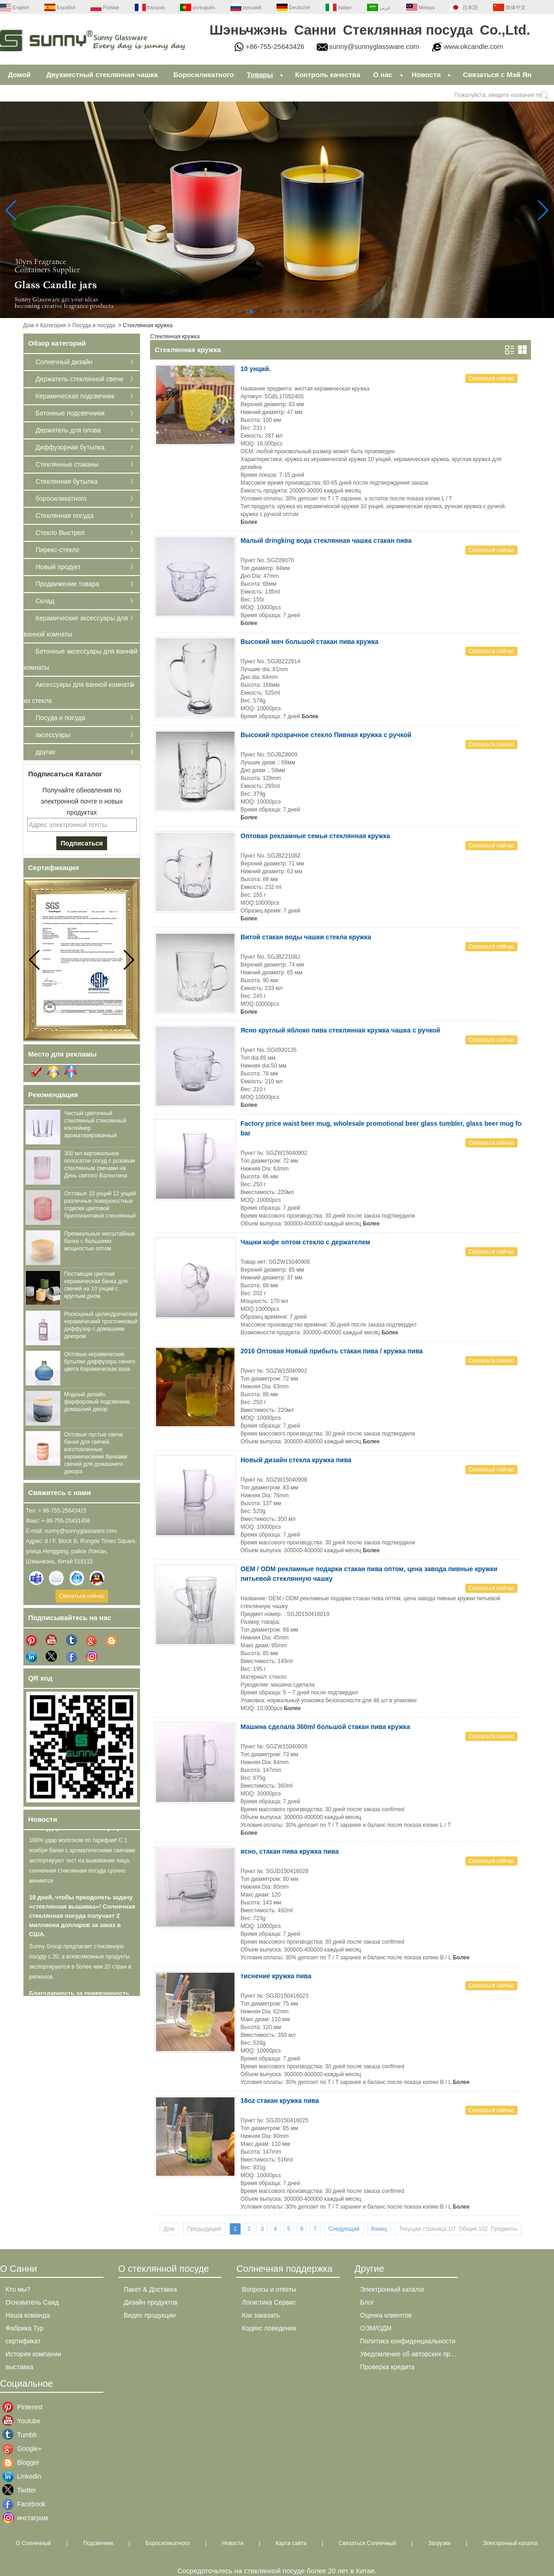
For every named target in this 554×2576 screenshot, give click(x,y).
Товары (260, 74)
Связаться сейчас (81, 1596)
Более (249, 522)
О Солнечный (33, 2543)
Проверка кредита (387, 2367)
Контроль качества (327, 74)
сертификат (23, 2341)
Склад (45, 601)
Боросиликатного (204, 74)
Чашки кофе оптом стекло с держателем (305, 1242)
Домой (19, 74)
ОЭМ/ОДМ (375, 2328)
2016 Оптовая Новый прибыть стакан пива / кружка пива (332, 1351)
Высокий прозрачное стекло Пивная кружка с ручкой (326, 735)
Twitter (24, 2490)
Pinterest (24, 2407)
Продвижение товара (67, 584)
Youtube (24, 2421)
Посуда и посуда (93, 325)
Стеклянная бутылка (66, 481)
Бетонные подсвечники (70, 413)
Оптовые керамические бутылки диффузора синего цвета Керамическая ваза (99, 1361)
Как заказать (261, 2315)
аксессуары (53, 735)
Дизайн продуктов (151, 2302)
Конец (379, 2229)
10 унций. (256, 368)
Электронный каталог (392, 2289)
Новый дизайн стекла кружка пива (296, 1460)
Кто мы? (18, 2289)
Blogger (24, 2462)
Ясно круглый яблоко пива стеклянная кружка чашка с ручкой (340, 1030)
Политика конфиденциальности (408, 2341)
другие (46, 752)
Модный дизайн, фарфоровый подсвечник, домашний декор (97, 1401)
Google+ (24, 2448)
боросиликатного (61, 498)
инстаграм (24, 2518)
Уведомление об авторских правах (412, 2354)
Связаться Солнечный (367, 2543)
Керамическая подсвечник (75, 396)
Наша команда (28, 2315)
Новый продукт (58, 566)
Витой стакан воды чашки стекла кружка (306, 937)
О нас (382, 74)
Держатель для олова (68, 430)
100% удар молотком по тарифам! (79, 1830)
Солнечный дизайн (64, 362)
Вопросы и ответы (269, 2289)
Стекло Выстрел (60, 532)
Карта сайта (291, 2543)
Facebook (24, 2504)
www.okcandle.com (473, 46)
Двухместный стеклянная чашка (101, 74)
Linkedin (24, 2476)
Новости (426, 74)
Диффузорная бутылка (70, 447)
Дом (28, 325)
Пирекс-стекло (57, 549)
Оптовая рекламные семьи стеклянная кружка (315, 836)
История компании (33, 2354)
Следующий (343, 2229)
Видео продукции (150, 2315)
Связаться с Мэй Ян (497, 74)
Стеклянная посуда (65, 515)
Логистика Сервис (269, 2302)
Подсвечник (98, 2543)
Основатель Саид (32, 2302)
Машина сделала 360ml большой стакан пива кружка (325, 1726)
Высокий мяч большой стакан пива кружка (310, 641)
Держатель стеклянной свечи (79, 379)
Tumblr (24, 2434)
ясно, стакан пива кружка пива (290, 1851)
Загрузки (439, 2543)
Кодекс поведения (269, 2328)
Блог (367, 2302)
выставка (19, 2367)
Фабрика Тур (25, 2328)
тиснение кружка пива (276, 1976)
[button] (229, 311)
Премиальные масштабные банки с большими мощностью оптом (99, 1241)
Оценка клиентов (386, 2315)
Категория (53, 325)
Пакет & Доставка (150, 2289)
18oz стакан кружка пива (280, 2100)
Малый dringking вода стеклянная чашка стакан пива (326, 540)
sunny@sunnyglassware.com (374, 46)
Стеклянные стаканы (67, 464)
